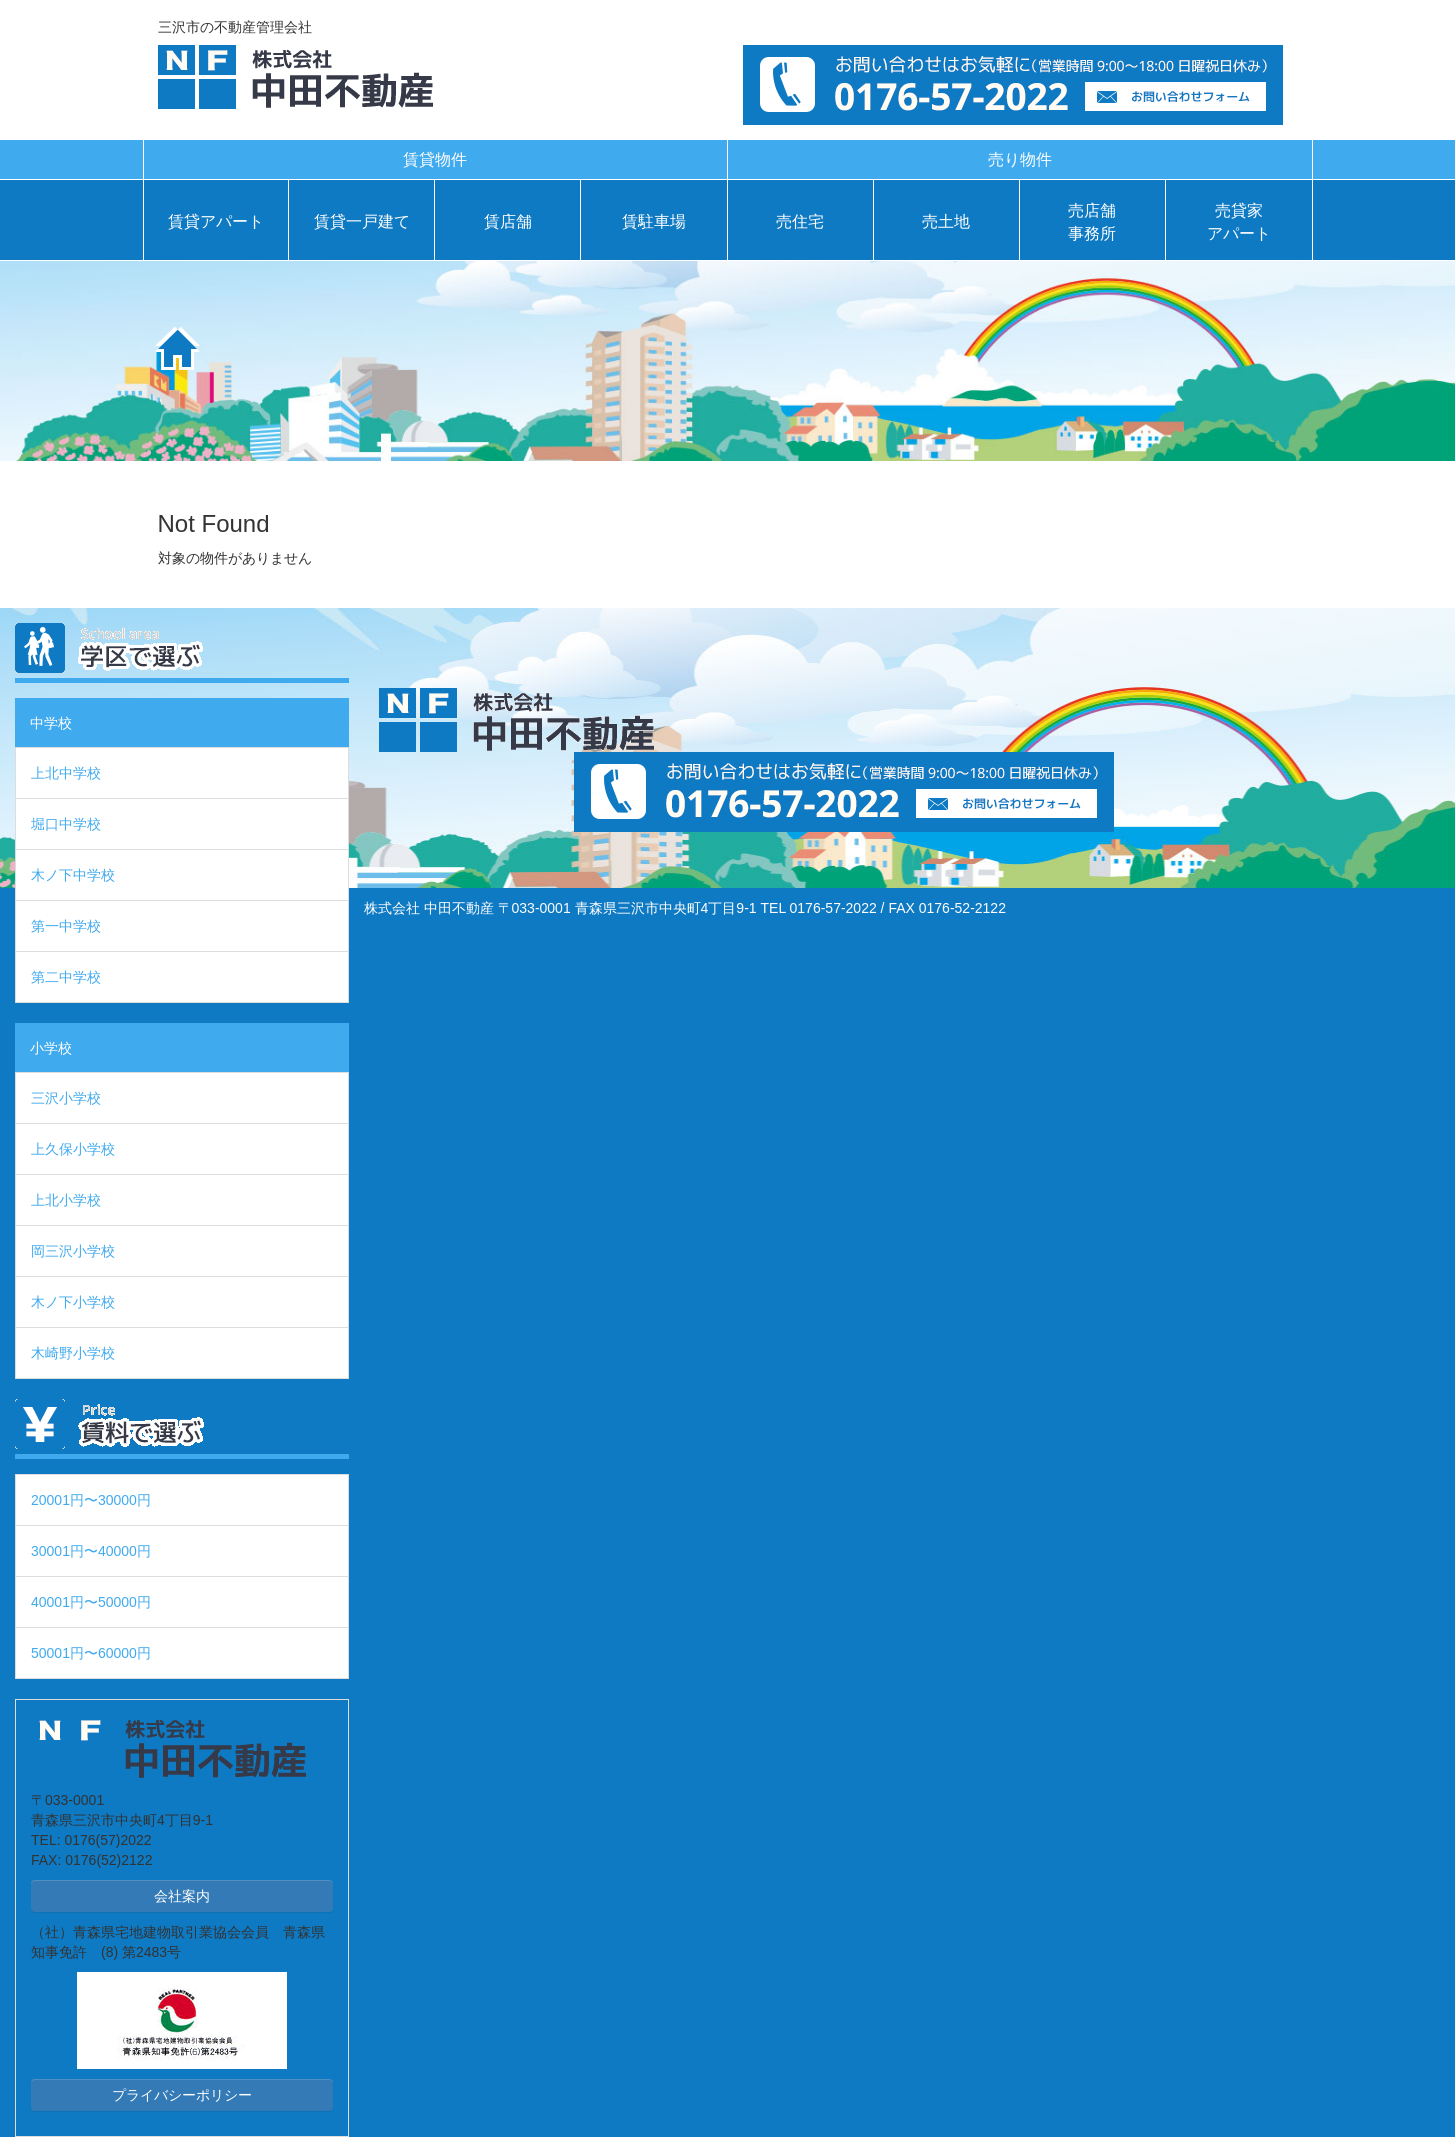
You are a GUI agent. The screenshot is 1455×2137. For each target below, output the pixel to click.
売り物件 (1020, 159)
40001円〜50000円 (91, 1602)
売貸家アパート (1239, 222)
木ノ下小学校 (73, 1302)
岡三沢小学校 (73, 1251)
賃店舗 (508, 221)
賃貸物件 (435, 159)
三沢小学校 (66, 1098)
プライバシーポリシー (182, 2095)
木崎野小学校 (73, 1353)
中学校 (51, 723)
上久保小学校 (73, 1149)
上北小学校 (66, 1200)
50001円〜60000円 (91, 1653)
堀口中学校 (66, 824)
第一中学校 (66, 926)
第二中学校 (66, 977)
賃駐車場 (654, 221)
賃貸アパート (216, 221)
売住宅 (800, 221)
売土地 (946, 221)
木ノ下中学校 (73, 875)
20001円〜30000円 (91, 1500)
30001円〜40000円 (91, 1551)
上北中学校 (66, 773)
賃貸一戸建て (362, 221)
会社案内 (182, 1896)
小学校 (51, 1048)
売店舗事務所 (1092, 222)
